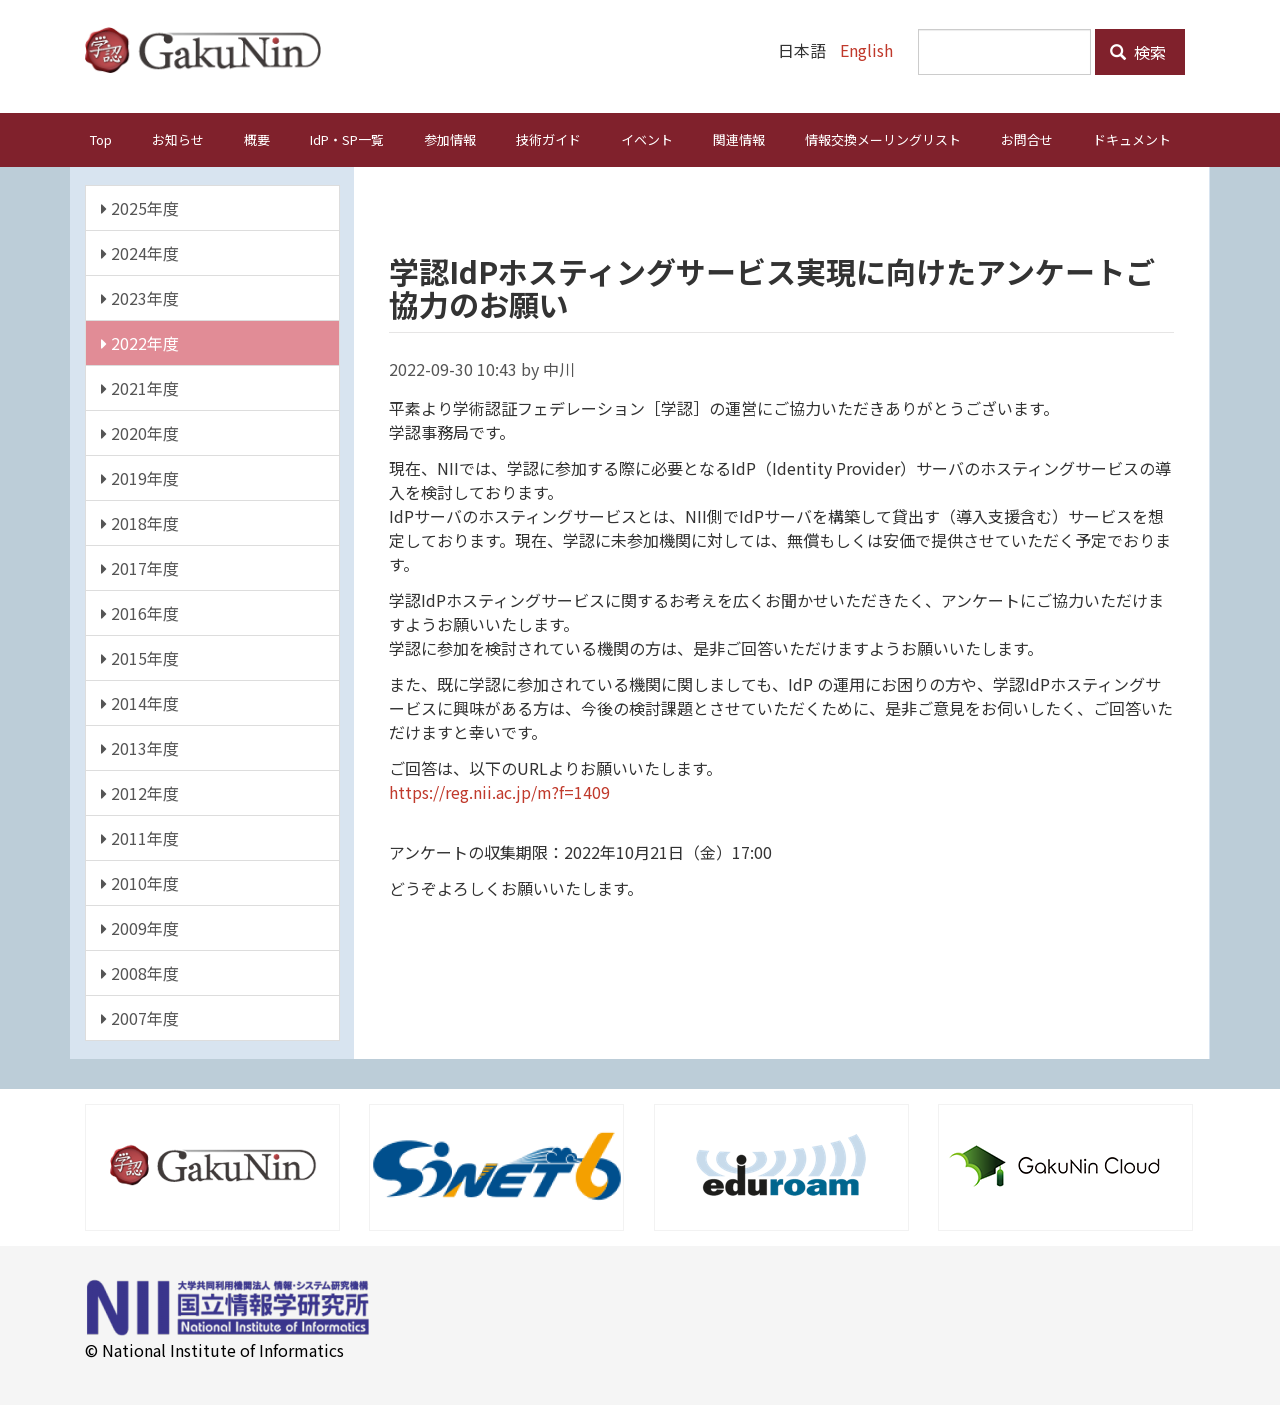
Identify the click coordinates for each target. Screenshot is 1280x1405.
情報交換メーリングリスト (883, 138)
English (866, 50)
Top (101, 138)
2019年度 (140, 477)
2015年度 (140, 657)
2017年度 (140, 567)
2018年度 (140, 522)
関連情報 (739, 138)
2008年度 (140, 972)
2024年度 (140, 252)
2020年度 (140, 432)
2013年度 (140, 747)
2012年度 (140, 792)
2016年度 (140, 612)
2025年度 (140, 207)
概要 (257, 138)
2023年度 (140, 297)
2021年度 (140, 387)
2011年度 (140, 837)
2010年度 (140, 882)
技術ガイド (548, 138)
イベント (647, 138)
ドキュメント (1132, 138)
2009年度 (140, 927)
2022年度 (140, 342)
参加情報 (450, 138)
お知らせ (178, 138)
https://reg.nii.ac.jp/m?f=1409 (499, 791)
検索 (1138, 52)
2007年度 (140, 1017)
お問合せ (1027, 138)
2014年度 (140, 702)
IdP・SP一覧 (347, 138)
